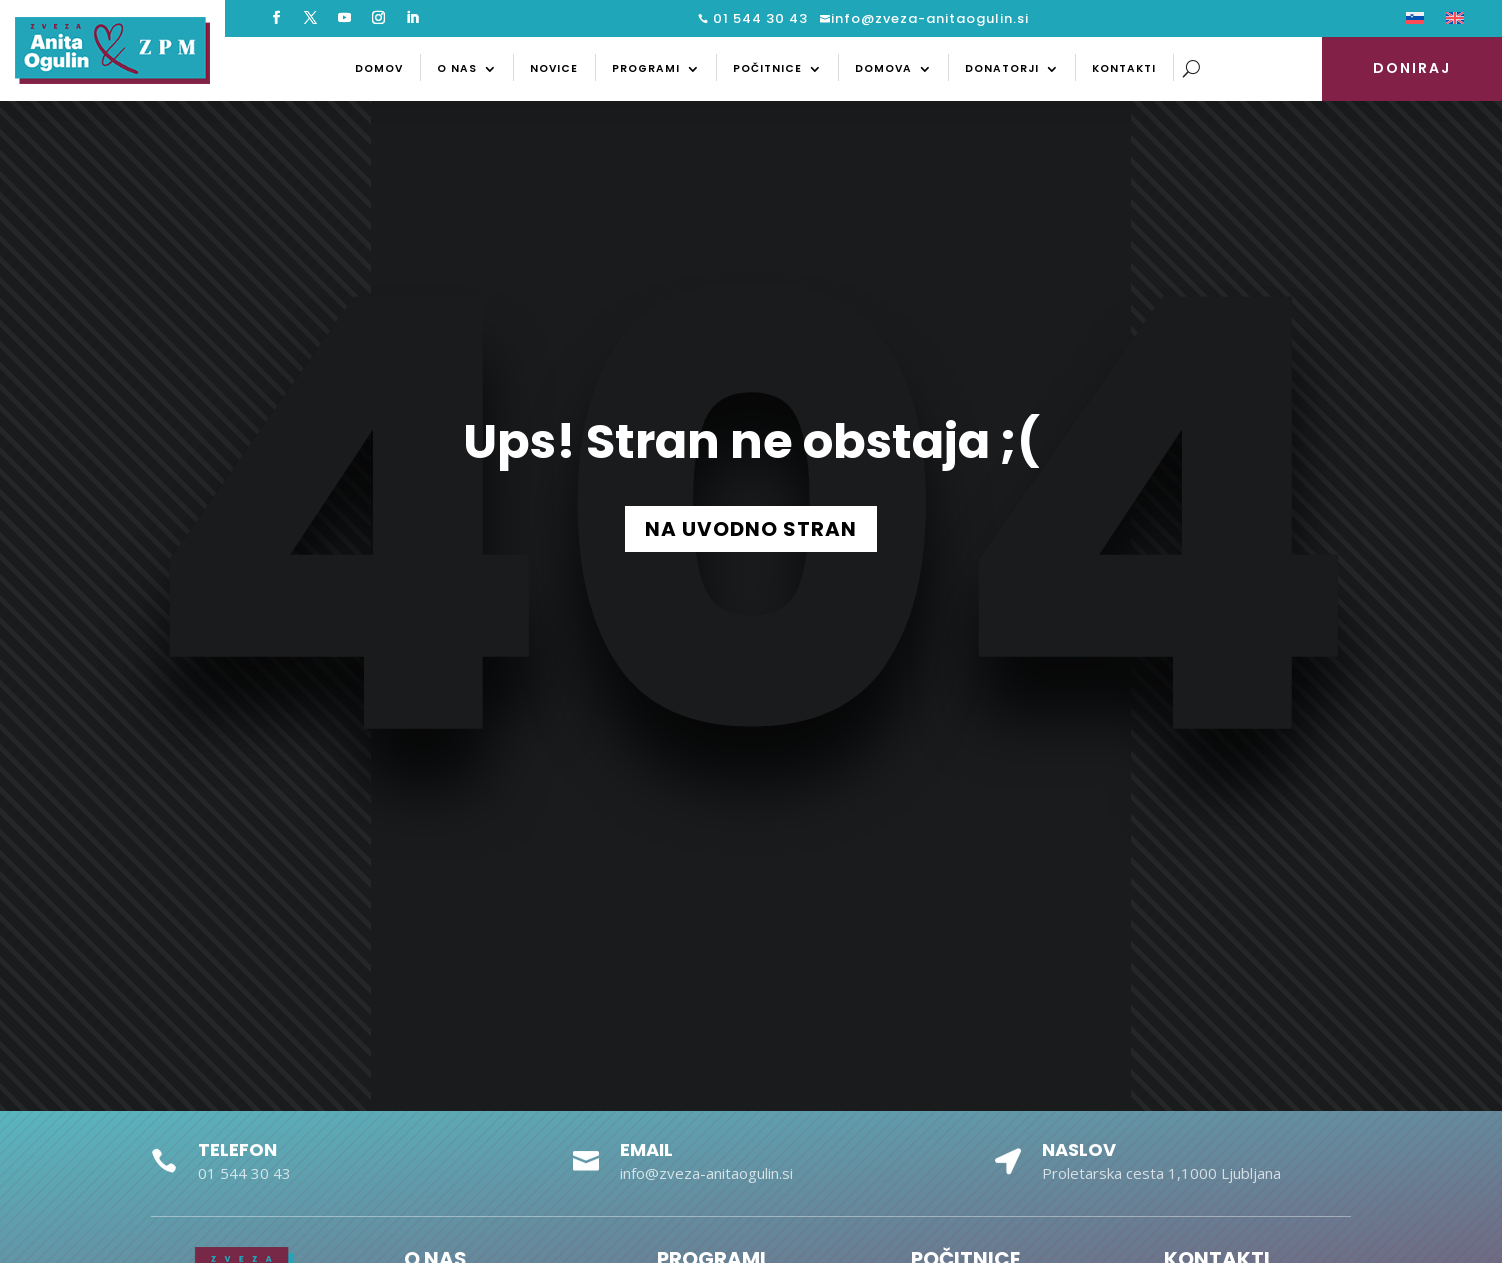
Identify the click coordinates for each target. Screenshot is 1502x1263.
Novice (554, 68)
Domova (883, 68)
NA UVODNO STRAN (751, 529)
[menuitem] (1415, 22)
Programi (646, 68)
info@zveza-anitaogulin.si (930, 18)
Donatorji (1002, 68)
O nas (457, 68)
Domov (379, 68)
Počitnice (767, 68)
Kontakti (1124, 68)
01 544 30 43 (758, 18)
